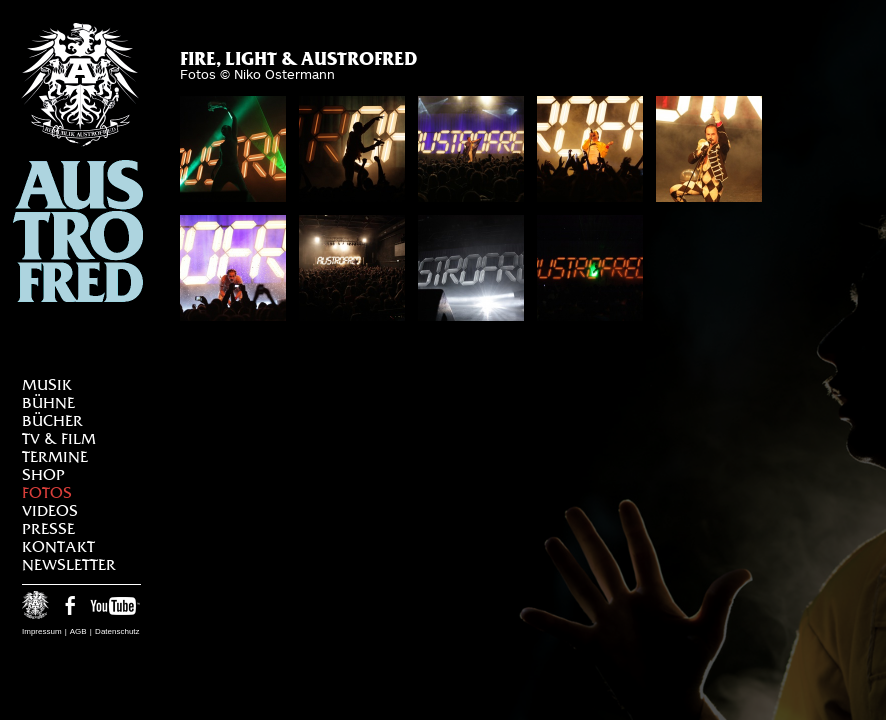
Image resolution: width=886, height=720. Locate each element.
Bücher (52, 420)
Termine (55, 456)
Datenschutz (117, 631)
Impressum (42, 631)
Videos (50, 510)
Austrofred (78, 162)
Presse (48, 528)
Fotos (47, 492)
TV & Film (59, 438)
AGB (78, 631)
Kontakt (58, 546)
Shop (43, 474)
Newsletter (69, 564)
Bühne (48, 402)
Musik (47, 384)
